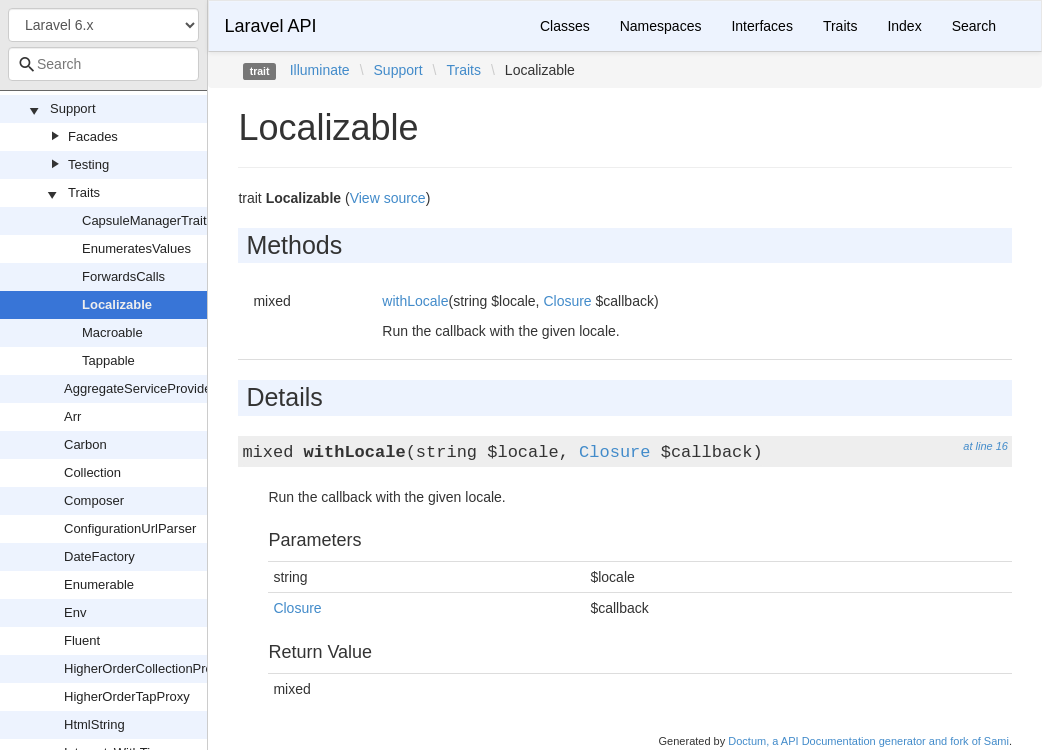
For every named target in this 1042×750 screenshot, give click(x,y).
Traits (84, 192)
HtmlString (94, 724)
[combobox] (103, 64)
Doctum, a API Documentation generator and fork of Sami (868, 741)
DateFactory (99, 556)
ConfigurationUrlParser (130, 528)
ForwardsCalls (123, 276)
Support (73, 108)
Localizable (117, 304)
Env (75, 612)
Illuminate (320, 70)
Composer (94, 500)
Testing (88, 164)
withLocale (415, 301)
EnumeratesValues (136, 248)
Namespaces (661, 26)
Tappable (108, 360)
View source (388, 198)
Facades (93, 136)
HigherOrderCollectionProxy (145, 668)
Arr (72, 416)
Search (974, 26)
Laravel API (270, 26)
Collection (92, 472)
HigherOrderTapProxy (127, 696)
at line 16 (985, 446)
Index (904, 26)
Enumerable (99, 584)
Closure (567, 301)
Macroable (112, 332)
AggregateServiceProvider (140, 388)
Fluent (82, 640)
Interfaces (761, 26)
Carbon (85, 444)
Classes (565, 26)
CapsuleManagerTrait (144, 220)
